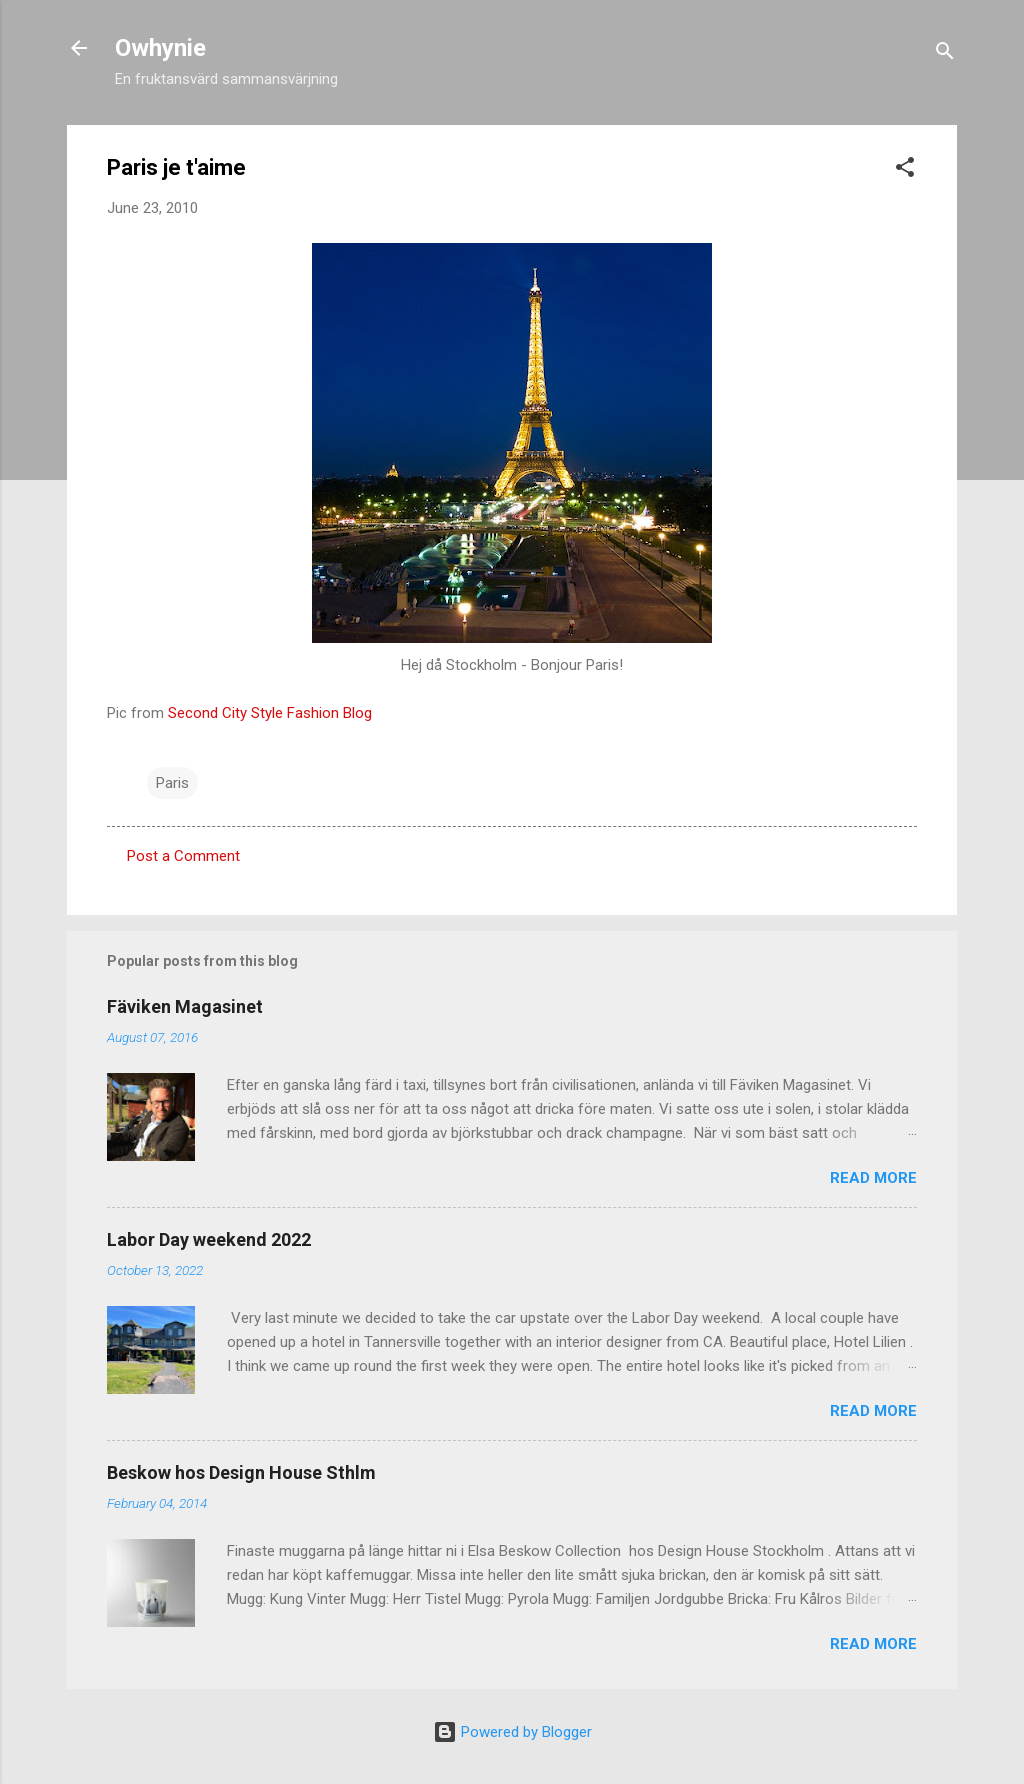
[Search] (945, 54)
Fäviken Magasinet (185, 1006)
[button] (905, 170)
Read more (873, 1178)
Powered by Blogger (512, 1732)
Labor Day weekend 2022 (209, 1239)
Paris (172, 783)
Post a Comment (183, 856)
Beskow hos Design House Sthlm (241, 1472)
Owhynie (160, 48)
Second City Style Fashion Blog (270, 713)
